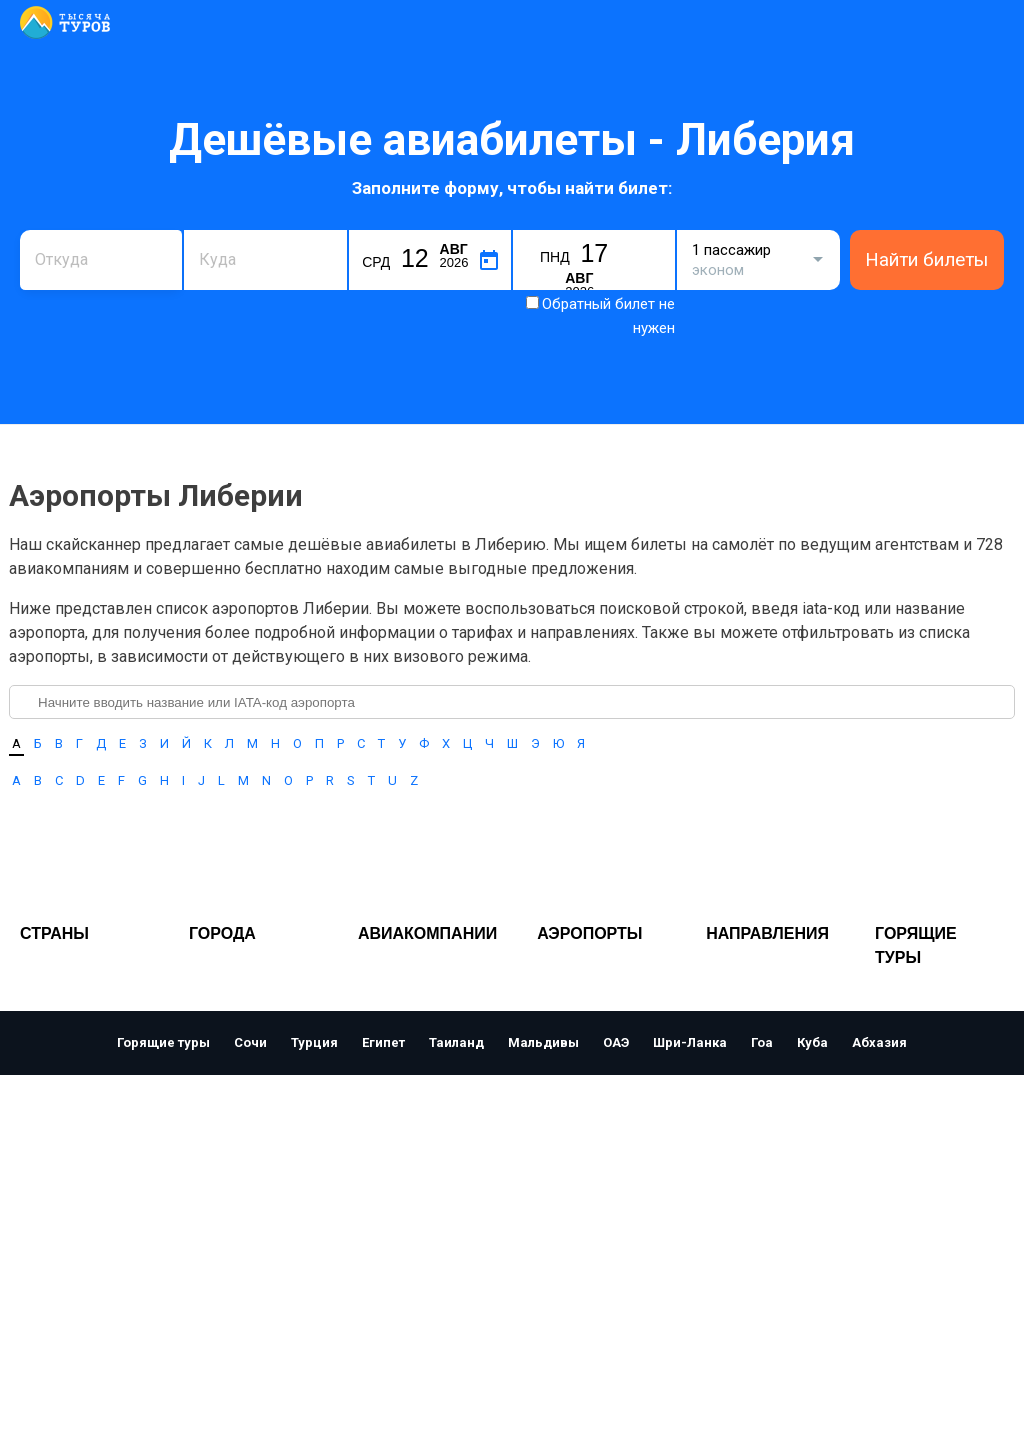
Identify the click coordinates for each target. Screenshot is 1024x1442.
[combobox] (101, 260)
